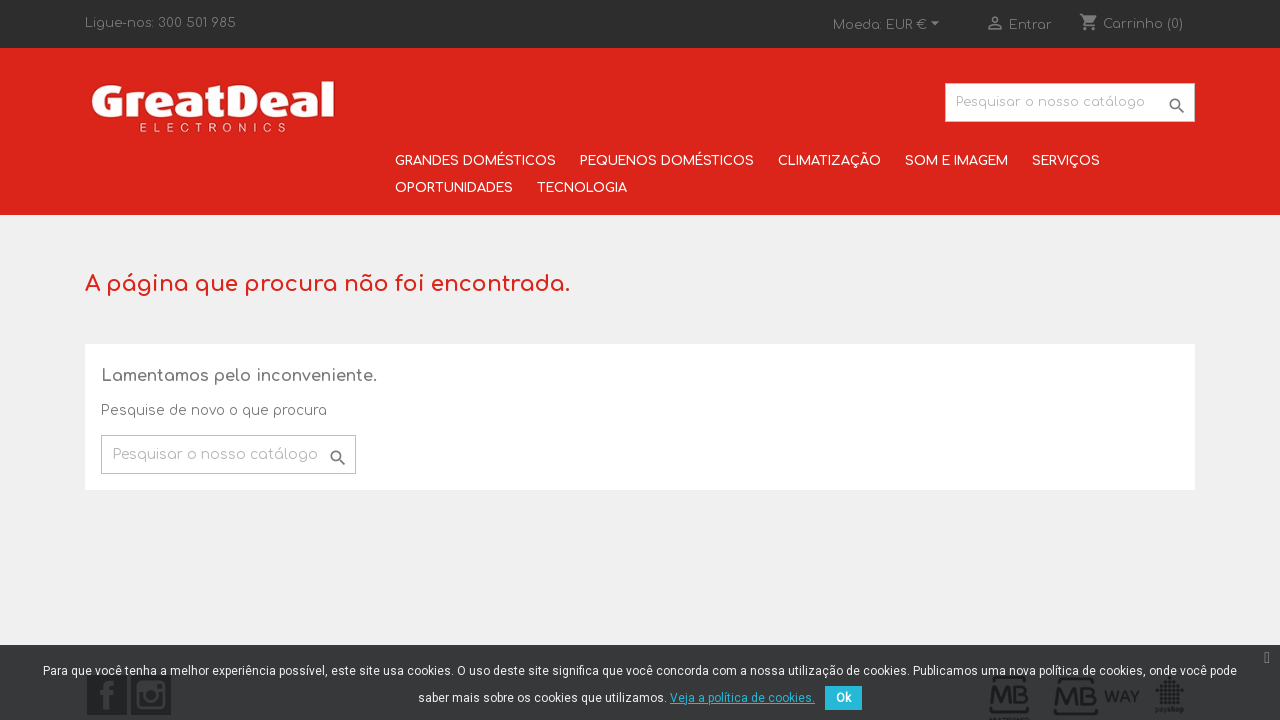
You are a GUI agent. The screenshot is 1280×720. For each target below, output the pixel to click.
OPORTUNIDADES (454, 188)
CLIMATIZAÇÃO (829, 161)
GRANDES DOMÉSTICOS (475, 161)
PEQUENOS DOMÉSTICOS (667, 161)
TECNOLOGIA (582, 188)
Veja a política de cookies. (742, 698)
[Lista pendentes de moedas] (915, 25)
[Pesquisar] (1070, 102)
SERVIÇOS (1066, 161)
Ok (843, 698)
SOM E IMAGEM (956, 161)
